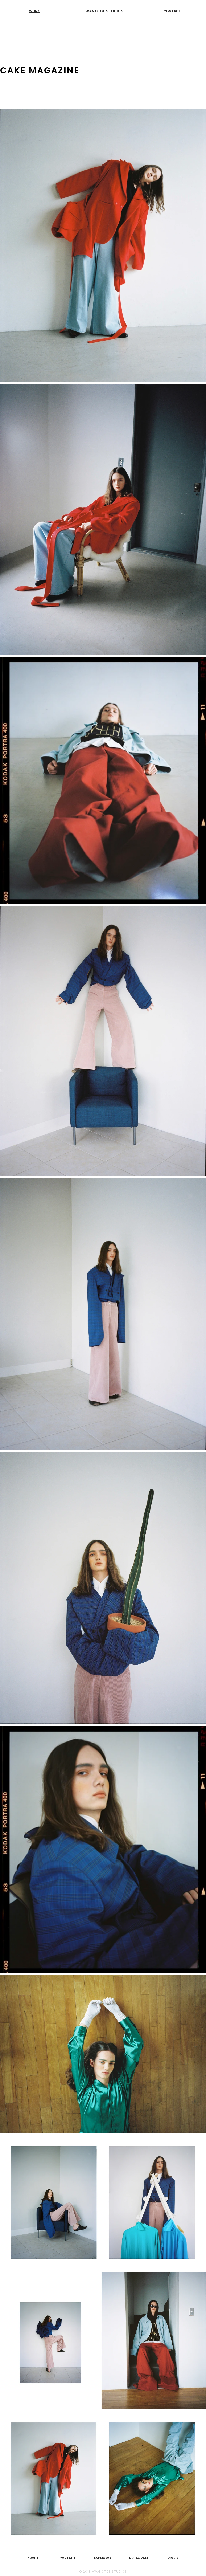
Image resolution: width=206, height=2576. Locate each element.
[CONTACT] (172, 11)
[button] (34, 11)
